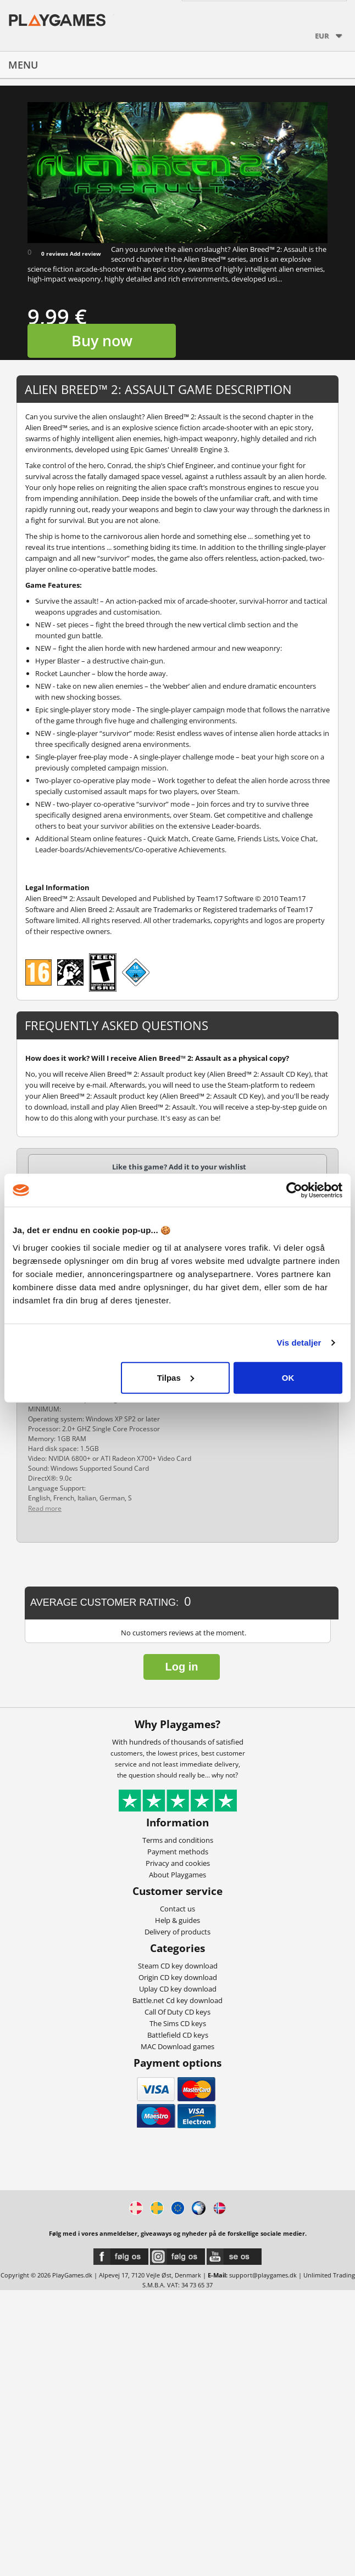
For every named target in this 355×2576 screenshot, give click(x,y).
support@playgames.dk (263, 2275)
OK (288, 1377)
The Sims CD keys (177, 2023)
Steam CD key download (178, 1966)
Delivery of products (177, 1932)
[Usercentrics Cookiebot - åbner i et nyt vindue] (294, 1190)
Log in (181, 1667)
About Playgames (177, 1875)
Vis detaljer (299, 1342)
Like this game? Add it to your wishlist (179, 1167)
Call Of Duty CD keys (177, 2012)
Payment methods (177, 1852)
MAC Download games (177, 2046)
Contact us (177, 1909)
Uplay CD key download (178, 1989)
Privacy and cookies (178, 1863)
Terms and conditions (177, 1840)
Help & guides (177, 1920)
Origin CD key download (177, 1977)
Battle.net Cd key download (177, 2000)
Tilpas (175, 1377)
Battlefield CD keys (177, 2035)
